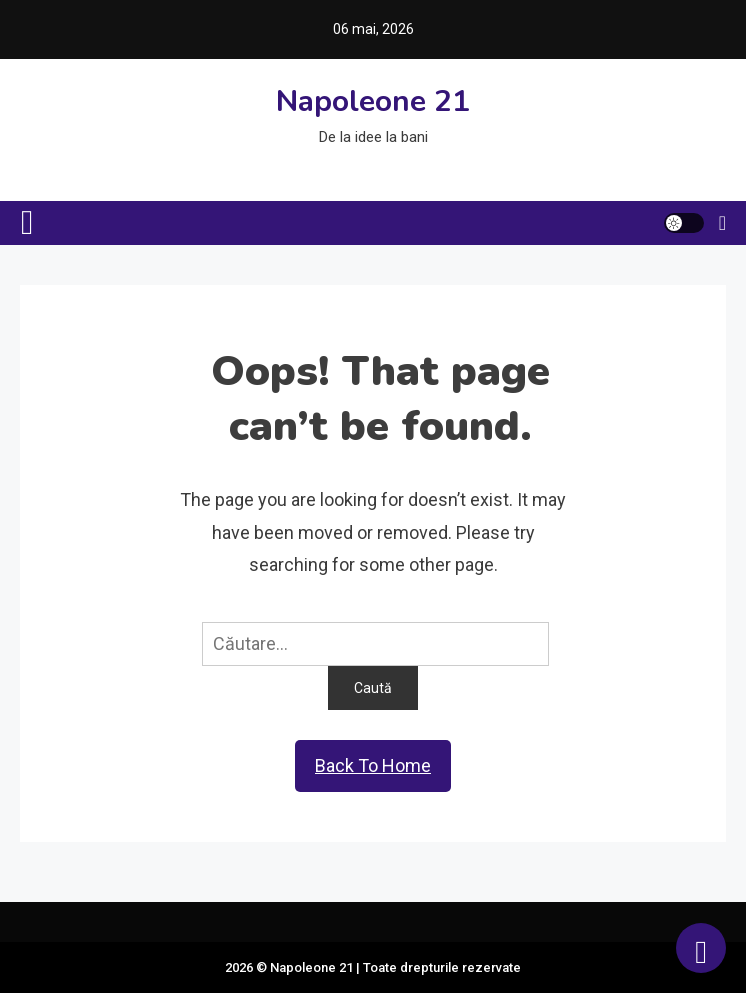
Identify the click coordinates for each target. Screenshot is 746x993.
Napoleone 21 (373, 101)
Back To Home (373, 765)
